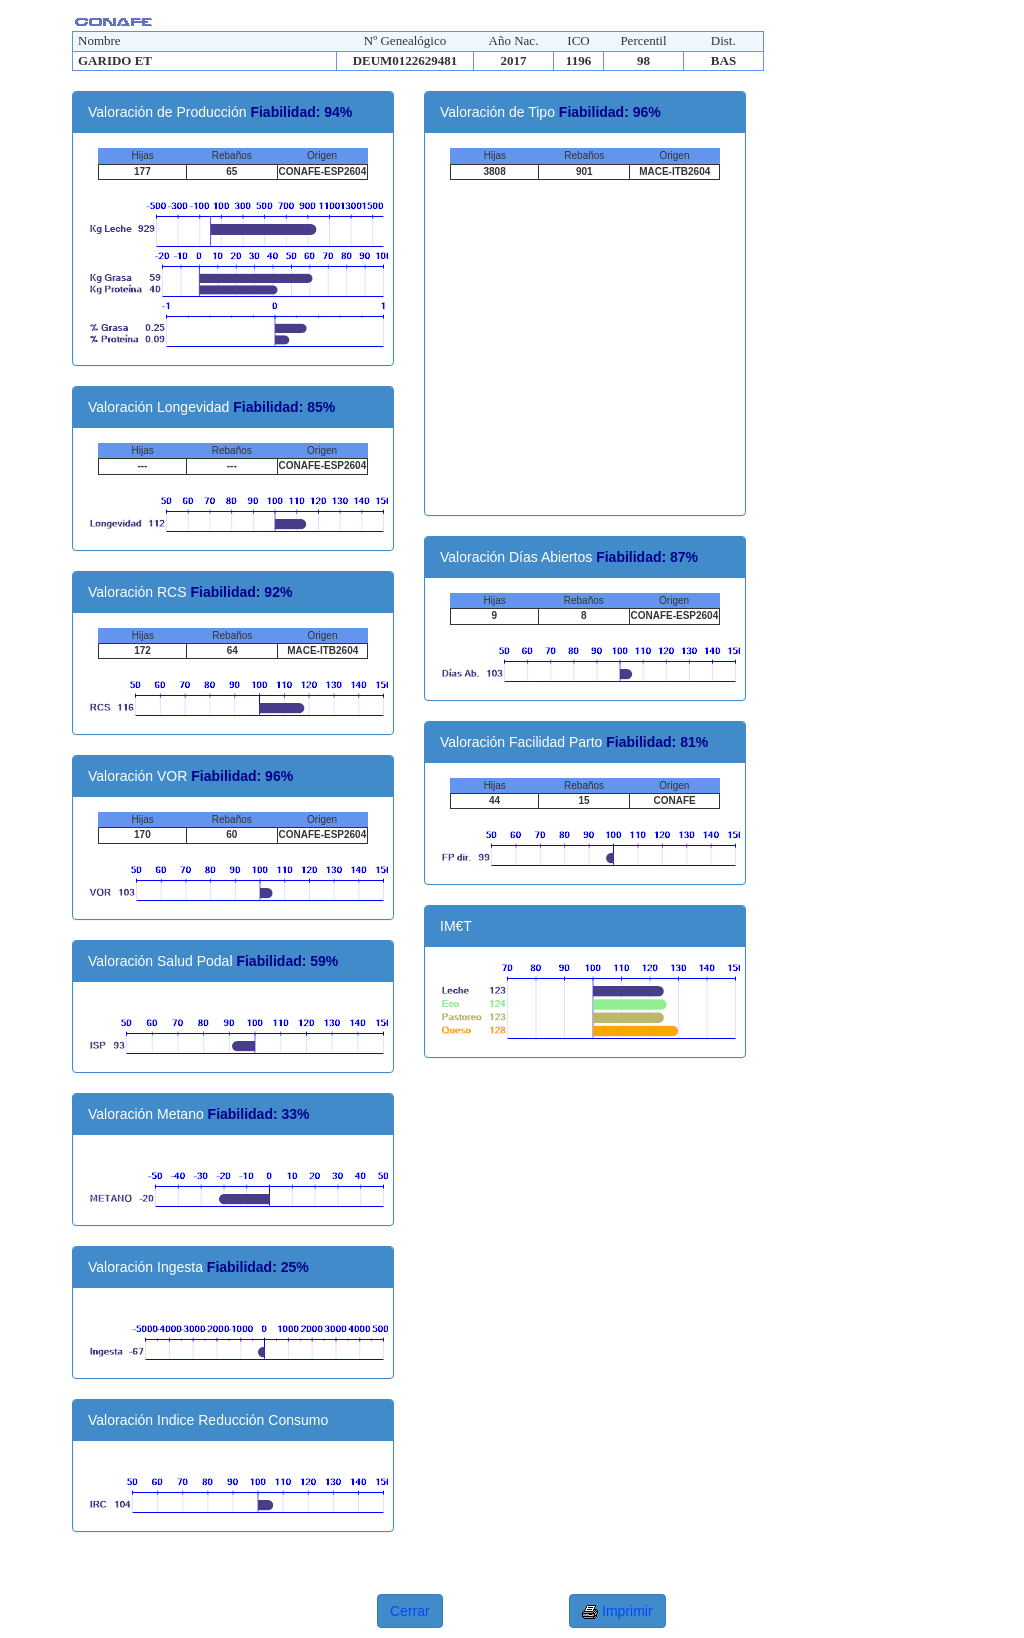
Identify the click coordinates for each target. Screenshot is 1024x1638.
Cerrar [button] (410, 1611)
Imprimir (617, 1611)
